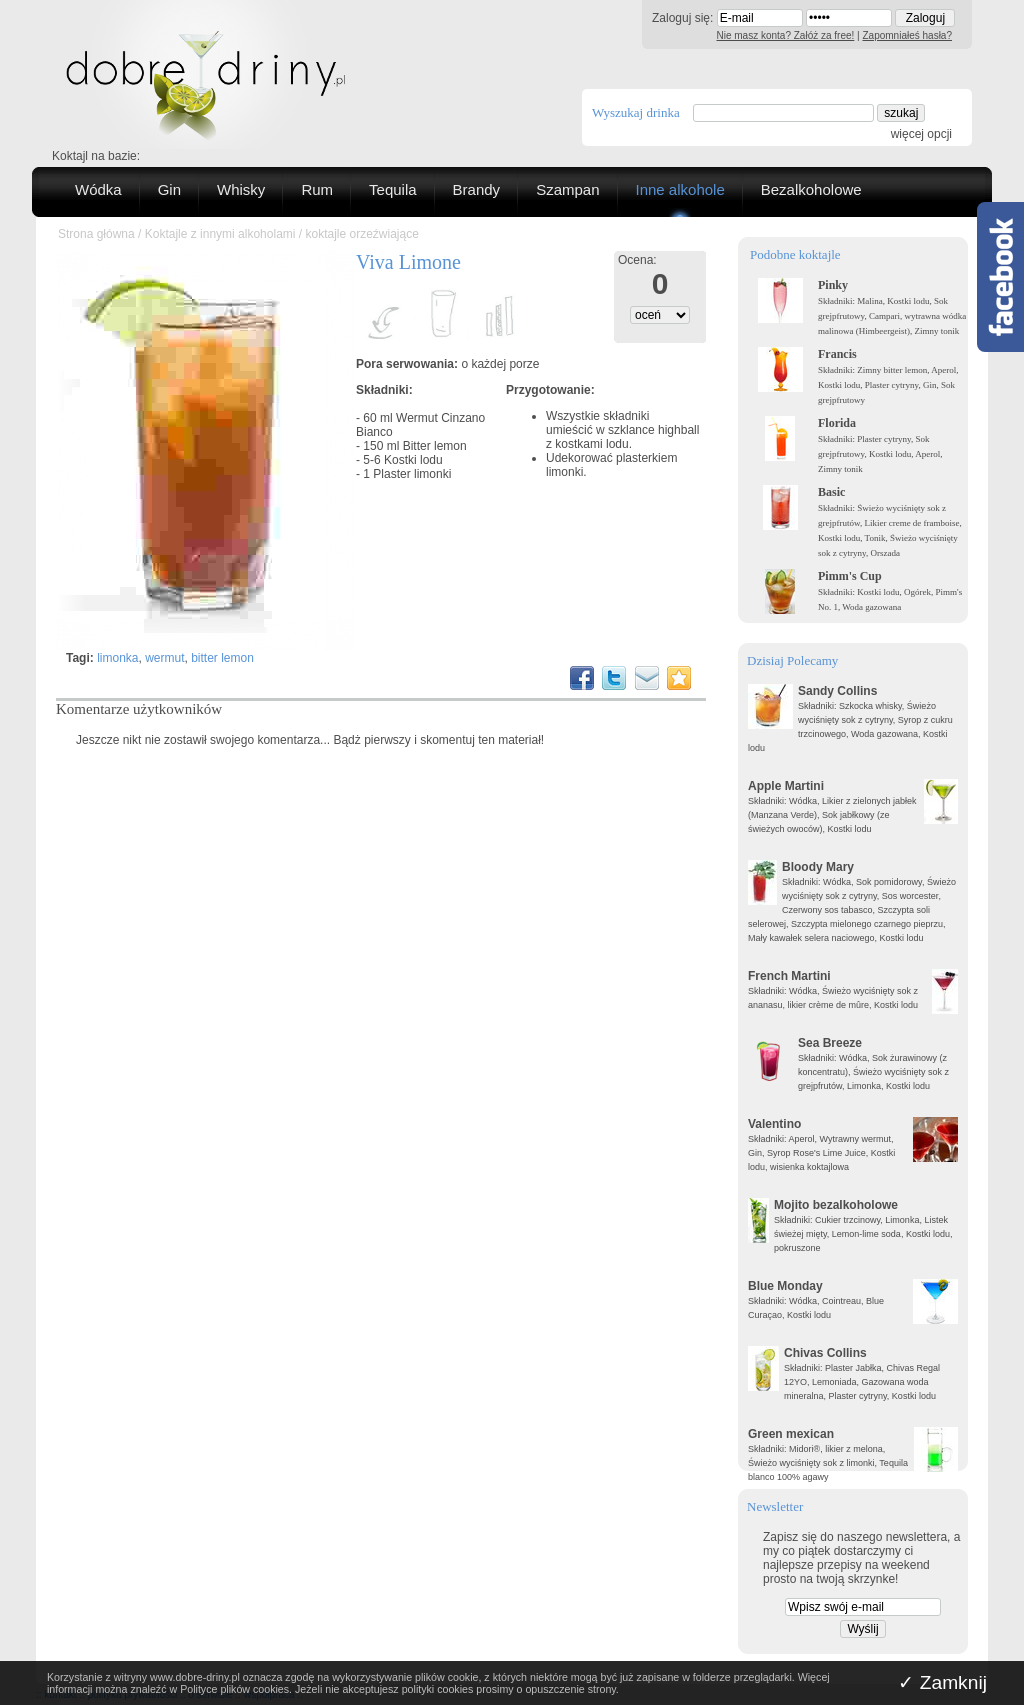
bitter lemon (222, 658)
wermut (164, 658)
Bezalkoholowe (811, 189)
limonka (117, 658)
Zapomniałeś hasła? (908, 35)
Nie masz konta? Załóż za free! (786, 35)
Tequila (393, 189)
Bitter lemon (435, 446)
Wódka (98, 189)
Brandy (477, 189)
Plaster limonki (412, 474)
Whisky (241, 189)
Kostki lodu (413, 460)
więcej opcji (921, 134)
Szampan (567, 189)
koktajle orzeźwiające (361, 234)
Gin (169, 189)
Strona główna (96, 234)
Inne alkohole (680, 189)
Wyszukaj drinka (636, 112)
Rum (317, 189)
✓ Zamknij (942, 1682)
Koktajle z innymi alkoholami (220, 234)
